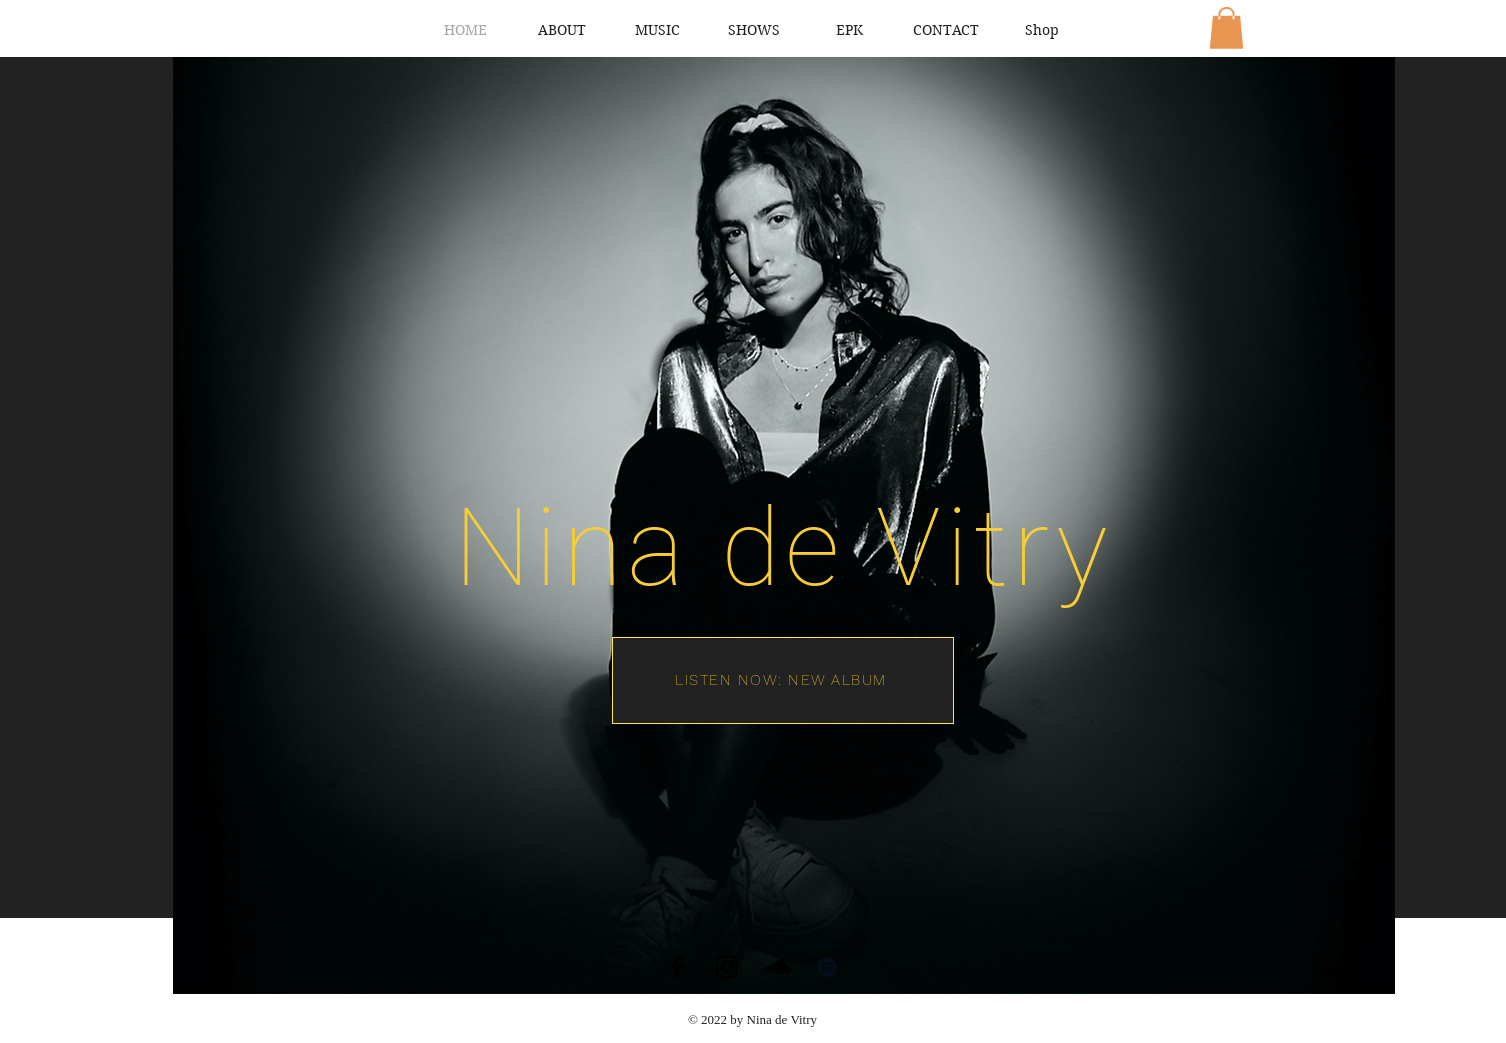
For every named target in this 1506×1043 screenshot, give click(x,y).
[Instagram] (727, 967)
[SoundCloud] (777, 967)
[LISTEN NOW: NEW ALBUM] (783, 680)
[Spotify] (827, 967)
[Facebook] (677, 967)
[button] (1226, 28)
